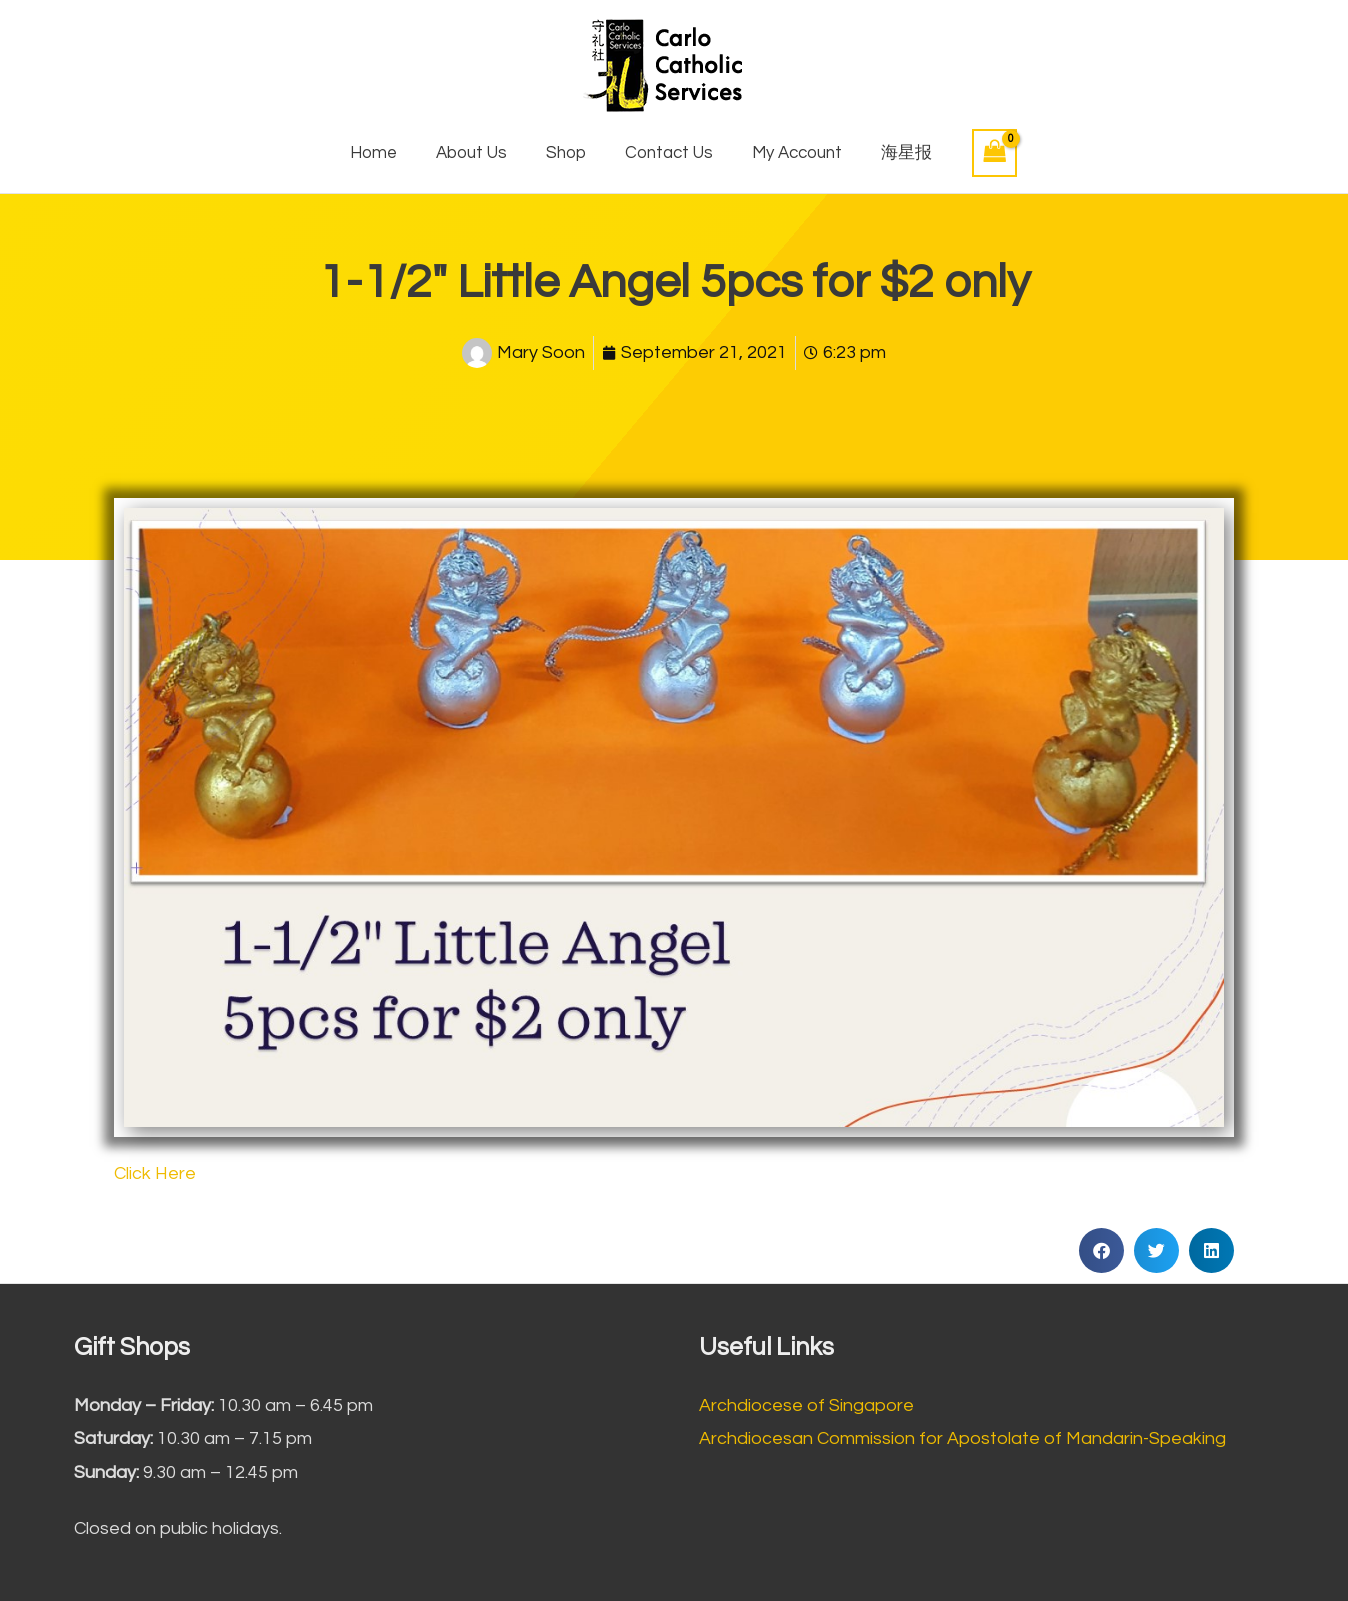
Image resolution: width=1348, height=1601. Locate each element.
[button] (1101, 1250)
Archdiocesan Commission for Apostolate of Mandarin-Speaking (963, 1438)
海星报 (893, 153)
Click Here (155, 1173)
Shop (569, 153)
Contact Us (667, 153)
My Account (789, 153)
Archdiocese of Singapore (806, 1405)
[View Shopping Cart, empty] (979, 152)
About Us (479, 153)
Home (386, 153)
